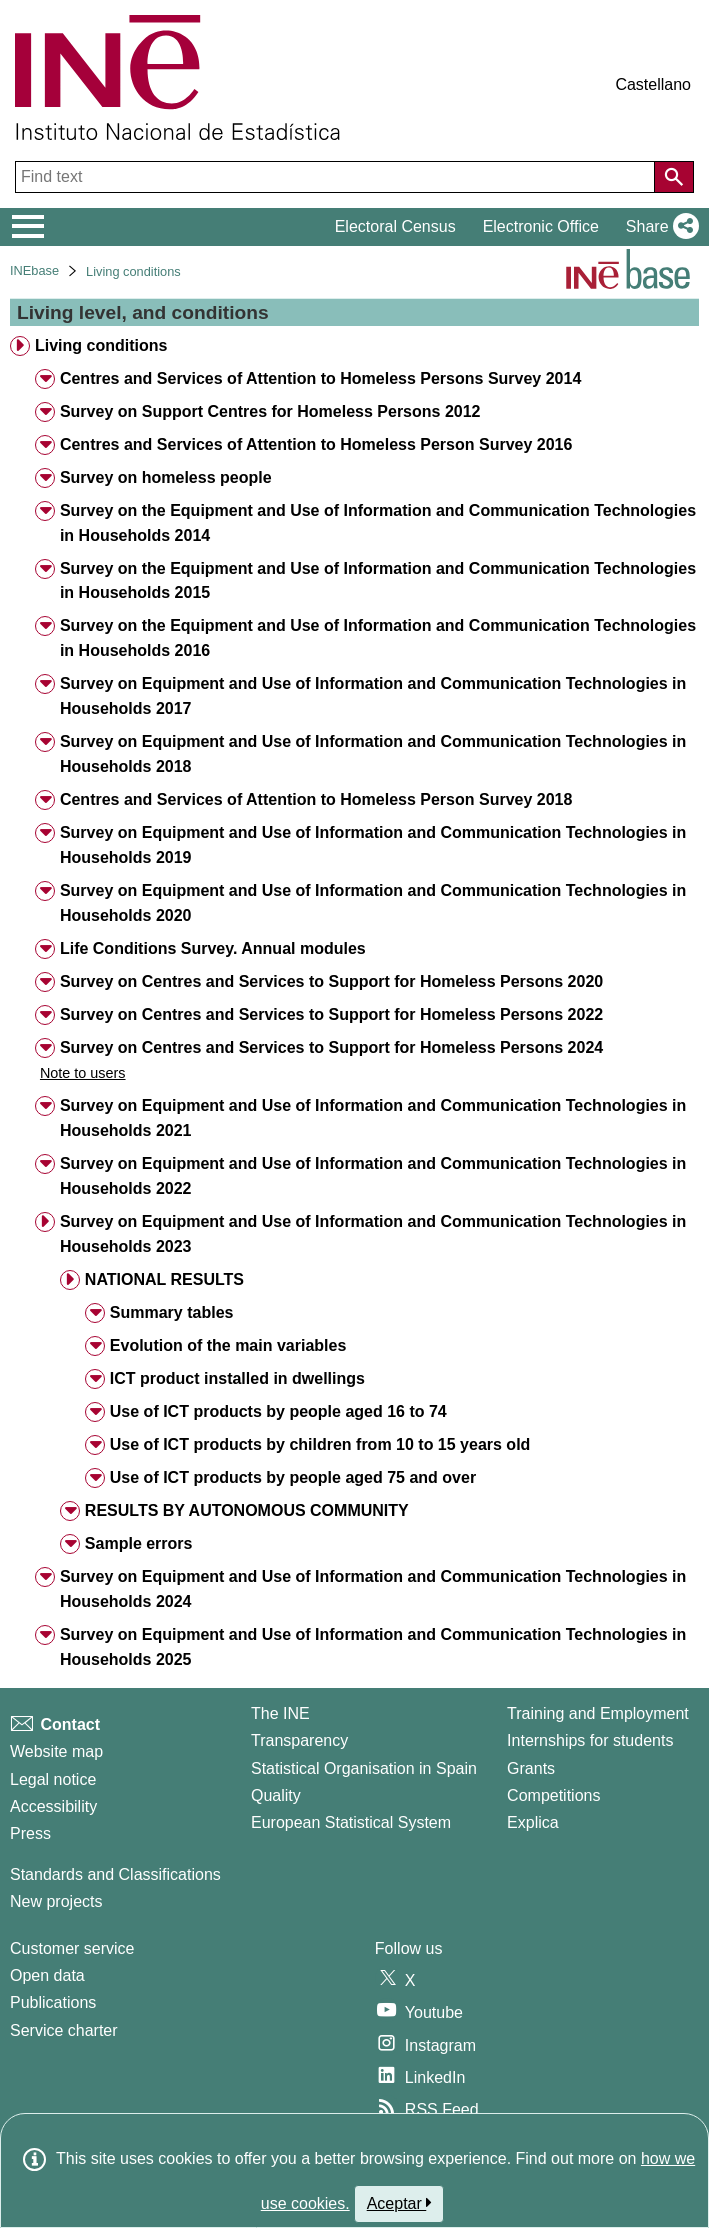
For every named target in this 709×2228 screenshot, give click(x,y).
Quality (276, 1795)
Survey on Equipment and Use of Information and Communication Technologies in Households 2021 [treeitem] (373, 1118)
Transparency (299, 1740)
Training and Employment (598, 1713)
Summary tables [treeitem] (172, 1312)
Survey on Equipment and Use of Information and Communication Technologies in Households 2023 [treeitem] (373, 1234)
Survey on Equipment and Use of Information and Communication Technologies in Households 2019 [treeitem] (373, 845)
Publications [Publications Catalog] (53, 2002)
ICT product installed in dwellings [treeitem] (237, 1378)
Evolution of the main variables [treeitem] (228, 1345)
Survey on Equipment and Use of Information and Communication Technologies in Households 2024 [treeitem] (373, 1589)
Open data (47, 1975)
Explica (533, 1822)
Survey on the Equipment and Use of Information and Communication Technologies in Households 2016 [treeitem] (378, 638)
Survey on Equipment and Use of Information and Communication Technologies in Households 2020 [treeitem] (373, 903)
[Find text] (337, 177)
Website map (56, 1751)
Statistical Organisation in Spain (364, 1768)
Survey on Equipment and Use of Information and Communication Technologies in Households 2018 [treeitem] (373, 754)
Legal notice (53, 1779)
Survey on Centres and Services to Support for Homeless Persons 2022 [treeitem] (331, 1014)
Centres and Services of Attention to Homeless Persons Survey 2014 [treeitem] (320, 378)
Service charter (64, 2030)
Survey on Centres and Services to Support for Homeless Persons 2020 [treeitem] (331, 981)
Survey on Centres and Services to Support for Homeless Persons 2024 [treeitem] (331, 1047)
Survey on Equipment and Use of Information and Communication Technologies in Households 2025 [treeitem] (373, 1647)
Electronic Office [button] (541, 226)
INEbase (34, 270)
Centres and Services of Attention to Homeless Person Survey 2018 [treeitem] (316, 799)
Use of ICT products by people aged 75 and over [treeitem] (293, 1477)
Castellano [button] (653, 84)
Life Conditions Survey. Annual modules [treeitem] (213, 948)
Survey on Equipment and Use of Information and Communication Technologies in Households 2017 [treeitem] (373, 696)
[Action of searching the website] (674, 177)
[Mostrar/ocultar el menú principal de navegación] (28, 227)
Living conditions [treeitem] (101, 345)
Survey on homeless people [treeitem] (166, 477)
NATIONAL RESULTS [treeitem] (164, 1279)
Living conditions (133, 271)
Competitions (553, 1795)
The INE (280, 1713)
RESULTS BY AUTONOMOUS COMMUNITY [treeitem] (247, 1510)
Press (30, 1833)
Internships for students (590, 1740)
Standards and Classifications (115, 1874)
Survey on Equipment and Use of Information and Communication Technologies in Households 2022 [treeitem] (373, 1176)
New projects (56, 1901)
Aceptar (399, 2203)
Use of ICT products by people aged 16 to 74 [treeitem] (278, 1411)
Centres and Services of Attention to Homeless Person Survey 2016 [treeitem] (316, 444)
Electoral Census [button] (395, 226)
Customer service (72, 1948)
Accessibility (53, 1806)
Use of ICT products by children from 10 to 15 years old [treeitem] (320, 1444)
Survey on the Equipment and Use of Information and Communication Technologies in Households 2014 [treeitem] (378, 523)
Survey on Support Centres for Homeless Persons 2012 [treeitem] (270, 411)
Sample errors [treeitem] (139, 1543)
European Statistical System (351, 1822)
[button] (658, 227)
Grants (531, 1768)
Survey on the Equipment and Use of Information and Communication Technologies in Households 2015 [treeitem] (378, 581)
